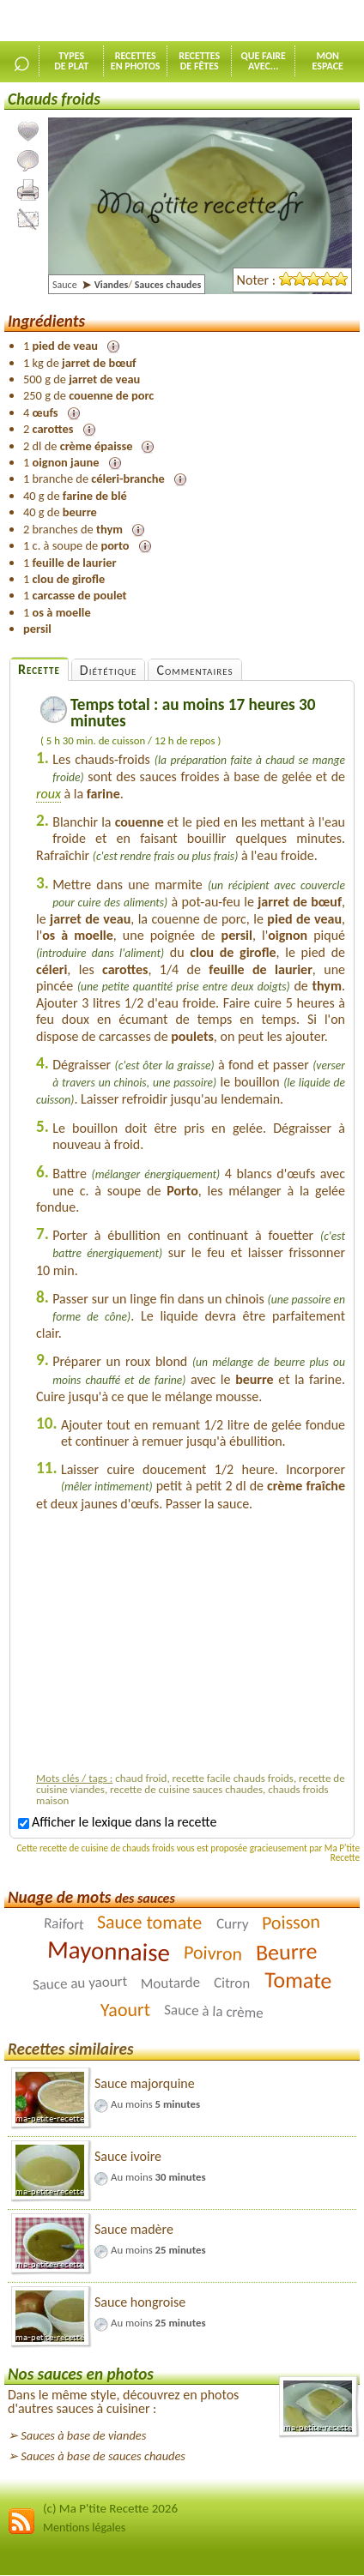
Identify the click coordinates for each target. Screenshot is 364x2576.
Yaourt (125, 2010)
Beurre (286, 1951)
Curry (231, 1924)
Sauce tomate (149, 1923)
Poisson (291, 1923)
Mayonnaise (108, 1951)
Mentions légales (84, 2527)
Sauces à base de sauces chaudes (103, 2456)
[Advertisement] (190, 1646)
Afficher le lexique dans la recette (117, 1822)
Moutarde (171, 1983)
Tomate (297, 1980)
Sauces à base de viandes (83, 2435)
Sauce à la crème (214, 2011)
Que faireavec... (263, 61)
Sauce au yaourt (79, 1983)
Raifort (63, 1924)
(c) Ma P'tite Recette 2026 (110, 2508)
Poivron (212, 1953)
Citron (232, 1983)
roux (48, 793)
